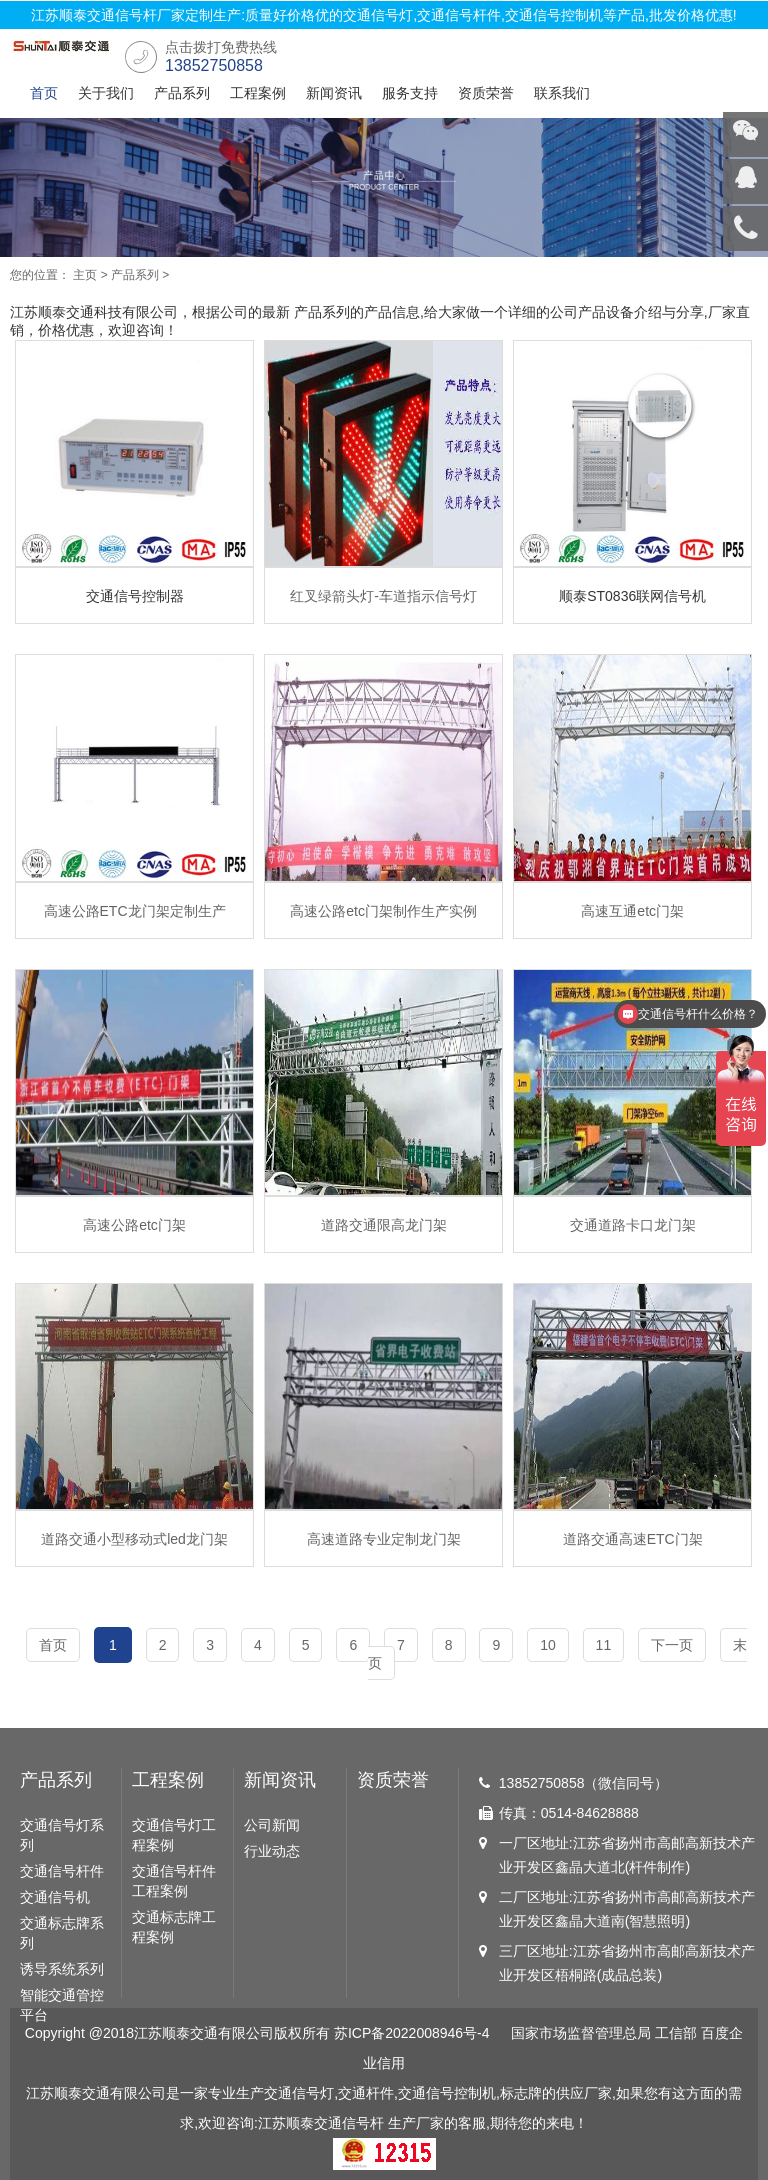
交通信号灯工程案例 (174, 1835)
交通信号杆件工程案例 (174, 1881)
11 (604, 1645)
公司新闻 (272, 1825)
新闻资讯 (334, 93)
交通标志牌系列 (62, 1933)
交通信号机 (55, 1897)
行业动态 (272, 1851)
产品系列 (182, 93)
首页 (44, 93)
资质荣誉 (486, 93)
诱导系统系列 (62, 1969)
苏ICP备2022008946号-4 (412, 2033)
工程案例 (258, 93)
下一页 (672, 1645)
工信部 (676, 2033)
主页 (85, 275)
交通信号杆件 (62, 1871)
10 (548, 1645)
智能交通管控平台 (62, 2005)
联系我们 (562, 93)
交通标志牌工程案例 (174, 1927)
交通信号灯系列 (62, 1835)
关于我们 (106, 93)
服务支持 (410, 93)
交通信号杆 (349, 2123)
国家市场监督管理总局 (581, 2033)
